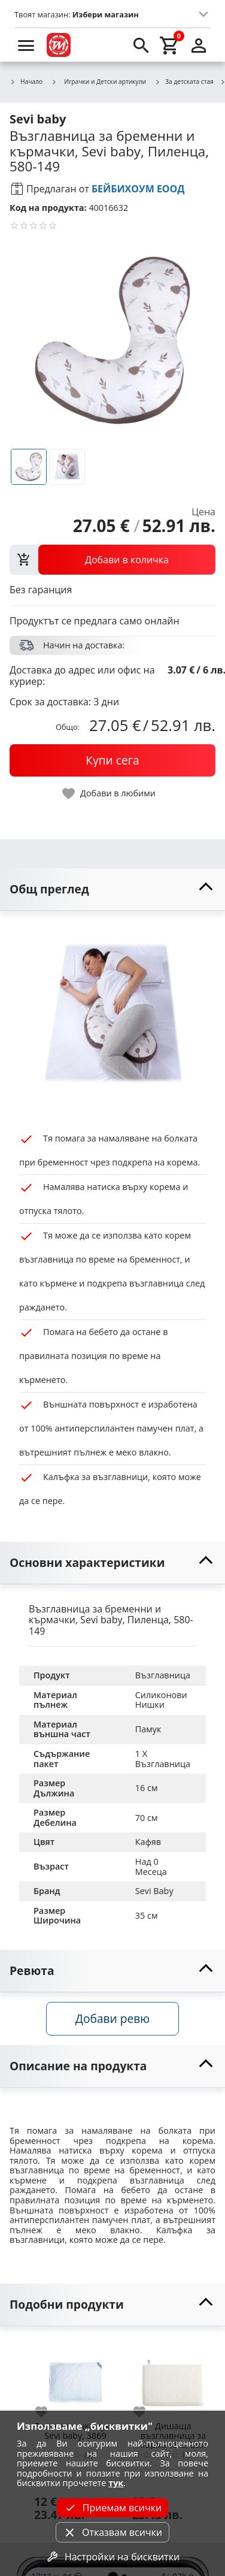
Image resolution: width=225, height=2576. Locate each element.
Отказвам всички (112, 2532)
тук (115, 2483)
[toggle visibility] (112, 889)
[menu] (26, 45)
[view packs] (112, 560)
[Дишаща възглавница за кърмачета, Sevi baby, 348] (173, 2377)
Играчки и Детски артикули (98, 81)
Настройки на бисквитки (112, 2557)
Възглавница (162, 1675)
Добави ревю (112, 2018)
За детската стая (184, 82)
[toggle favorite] (109, 793)
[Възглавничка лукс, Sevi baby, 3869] (75, 2377)
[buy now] (112, 760)
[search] (141, 45)
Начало (26, 82)
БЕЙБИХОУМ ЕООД (138, 188)
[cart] (170, 45)
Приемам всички (112, 2507)
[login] (199, 45)
